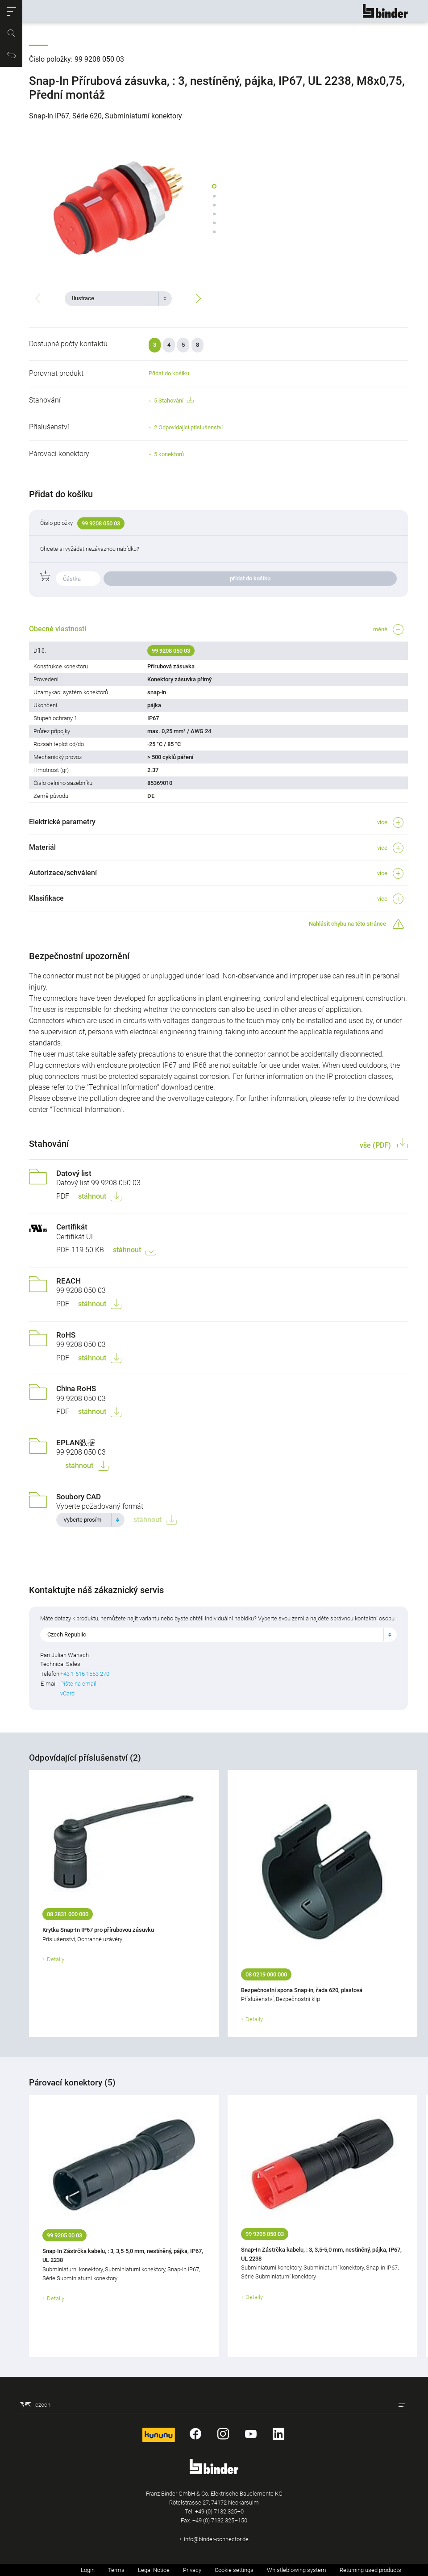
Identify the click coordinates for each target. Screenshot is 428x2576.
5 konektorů (169, 454)
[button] (11, 11)
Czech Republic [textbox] (66, 1634)
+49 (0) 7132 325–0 (219, 2511)
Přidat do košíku (169, 373)
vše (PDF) (376, 1145)
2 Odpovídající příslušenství (188, 427)
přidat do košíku (250, 578)
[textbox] (115, 298)
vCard (67, 1693)
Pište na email (78, 1683)
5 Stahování (173, 400)
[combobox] (118, 298)
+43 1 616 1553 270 (84, 1673)
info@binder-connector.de (216, 2539)
